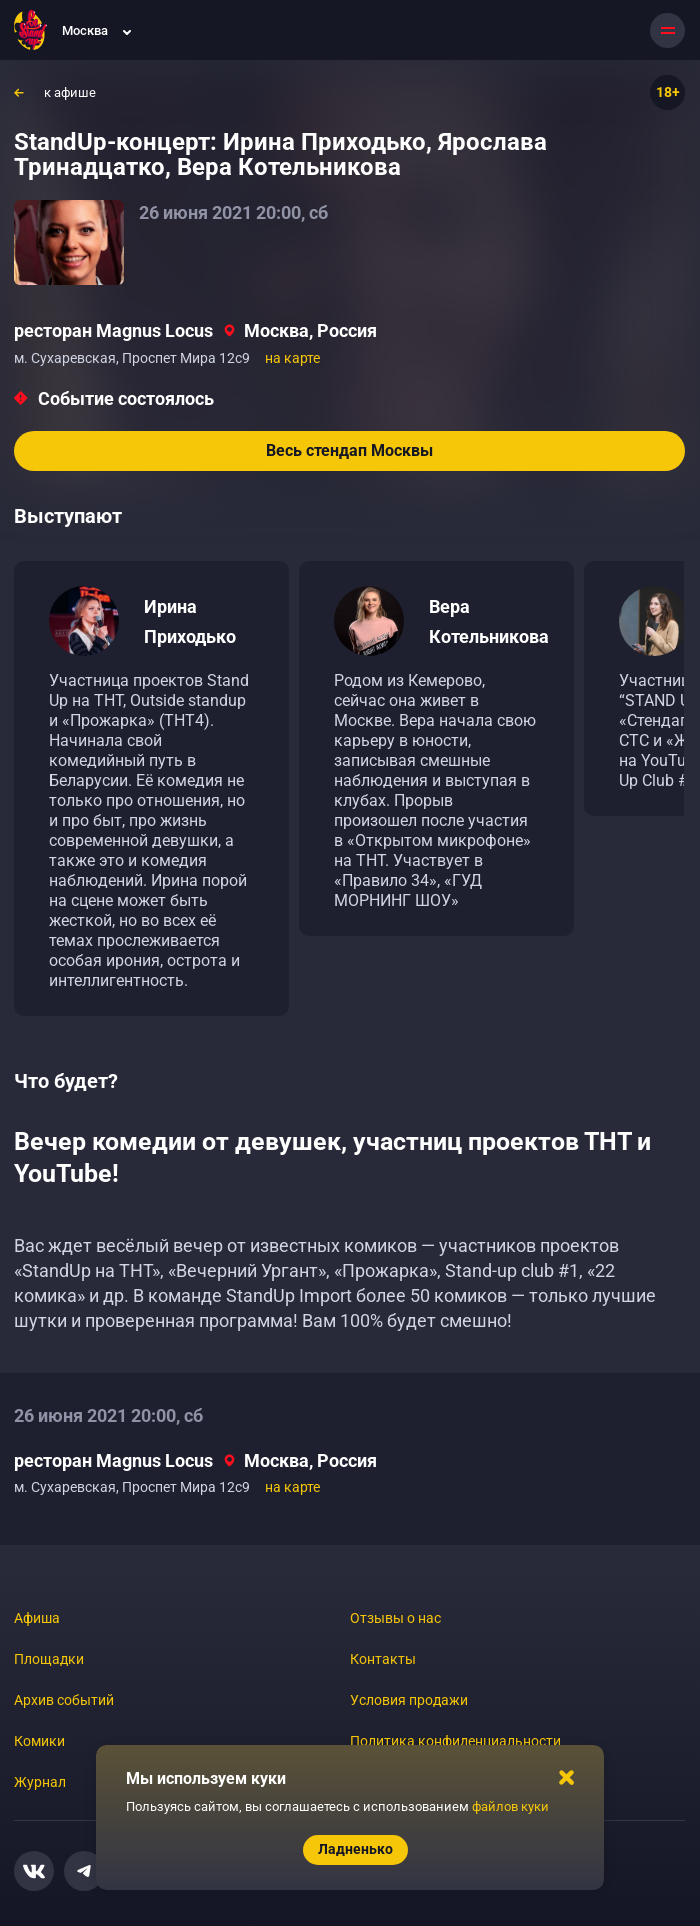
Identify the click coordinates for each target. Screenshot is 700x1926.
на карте (292, 358)
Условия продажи (409, 1700)
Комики (39, 1741)
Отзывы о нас (395, 1618)
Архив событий (64, 1700)
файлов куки (510, 1806)
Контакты (383, 1659)
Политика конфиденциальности (455, 1741)
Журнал (40, 1782)
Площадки (49, 1659)
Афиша (37, 1618)
